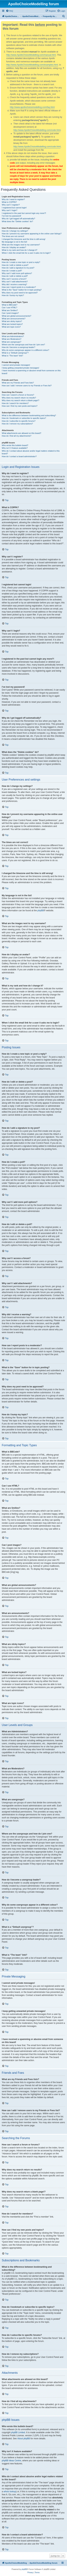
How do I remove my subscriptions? (17, 424)
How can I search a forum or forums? (18, 395)
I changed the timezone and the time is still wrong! (23, 239)
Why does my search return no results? (19, 398)
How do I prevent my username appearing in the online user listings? (31, 234)
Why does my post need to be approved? (20, 293)
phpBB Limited (18, 2432)
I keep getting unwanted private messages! (20, 368)
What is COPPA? (9, 202)
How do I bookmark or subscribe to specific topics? (24, 418)
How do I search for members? (15, 403)
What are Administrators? (13, 336)
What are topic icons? (11, 327)
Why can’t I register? (11, 205)
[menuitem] (9, 11)
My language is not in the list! (14, 242)
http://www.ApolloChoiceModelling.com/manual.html (31, 55)
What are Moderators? (11, 339)
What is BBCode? (9, 305)
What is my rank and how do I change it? (19, 250)
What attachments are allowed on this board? (21, 433)
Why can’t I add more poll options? (17, 273)
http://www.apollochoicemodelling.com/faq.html (32, 107)
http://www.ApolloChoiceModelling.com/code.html (37, 130)
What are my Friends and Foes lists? (18, 383)
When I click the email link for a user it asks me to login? (26, 253)
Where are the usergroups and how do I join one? (23, 344)
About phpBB (23, 2438)
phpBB (40, 910)
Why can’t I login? (9, 210)
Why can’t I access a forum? (14, 279)
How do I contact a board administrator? (19, 456)
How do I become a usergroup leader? (18, 347)
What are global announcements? (16, 316)
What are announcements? (13, 319)
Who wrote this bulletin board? (15, 445)
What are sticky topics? (12, 321)
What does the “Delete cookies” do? (17, 221)
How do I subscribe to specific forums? (18, 421)
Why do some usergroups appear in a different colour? (25, 350)
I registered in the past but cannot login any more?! (24, 213)
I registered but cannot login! (14, 208)
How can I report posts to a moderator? (19, 287)
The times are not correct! (13, 236)
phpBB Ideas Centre (11, 2460)
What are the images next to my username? (21, 245)
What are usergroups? (11, 342)
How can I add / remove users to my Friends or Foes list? (27, 385)
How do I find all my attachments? (16, 436)
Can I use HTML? (9, 307)
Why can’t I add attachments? (15, 281)
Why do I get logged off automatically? (18, 218)
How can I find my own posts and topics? (19, 406)
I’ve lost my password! (11, 216)
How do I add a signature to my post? (18, 268)
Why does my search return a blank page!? (20, 400)
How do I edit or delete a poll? (15, 276)
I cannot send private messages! (16, 365)
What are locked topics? (12, 324)
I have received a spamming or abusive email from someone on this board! (31, 371)
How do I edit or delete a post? (15, 265)
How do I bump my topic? (13, 295)
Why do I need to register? (13, 199)
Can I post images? (10, 313)
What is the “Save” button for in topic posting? (22, 290)
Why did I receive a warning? (14, 284)
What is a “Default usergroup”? (15, 353)
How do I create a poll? (12, 271)
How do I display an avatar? (14, 247)
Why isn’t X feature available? (15, 448)
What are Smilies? (10, 310)
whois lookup (10, 2491)
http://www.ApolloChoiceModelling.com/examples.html (32, 65)
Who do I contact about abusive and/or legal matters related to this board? (30, 452)
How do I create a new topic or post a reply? (21, 262)
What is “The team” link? (12, 356)
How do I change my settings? (15, 231)
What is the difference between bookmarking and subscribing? (29, 415)
